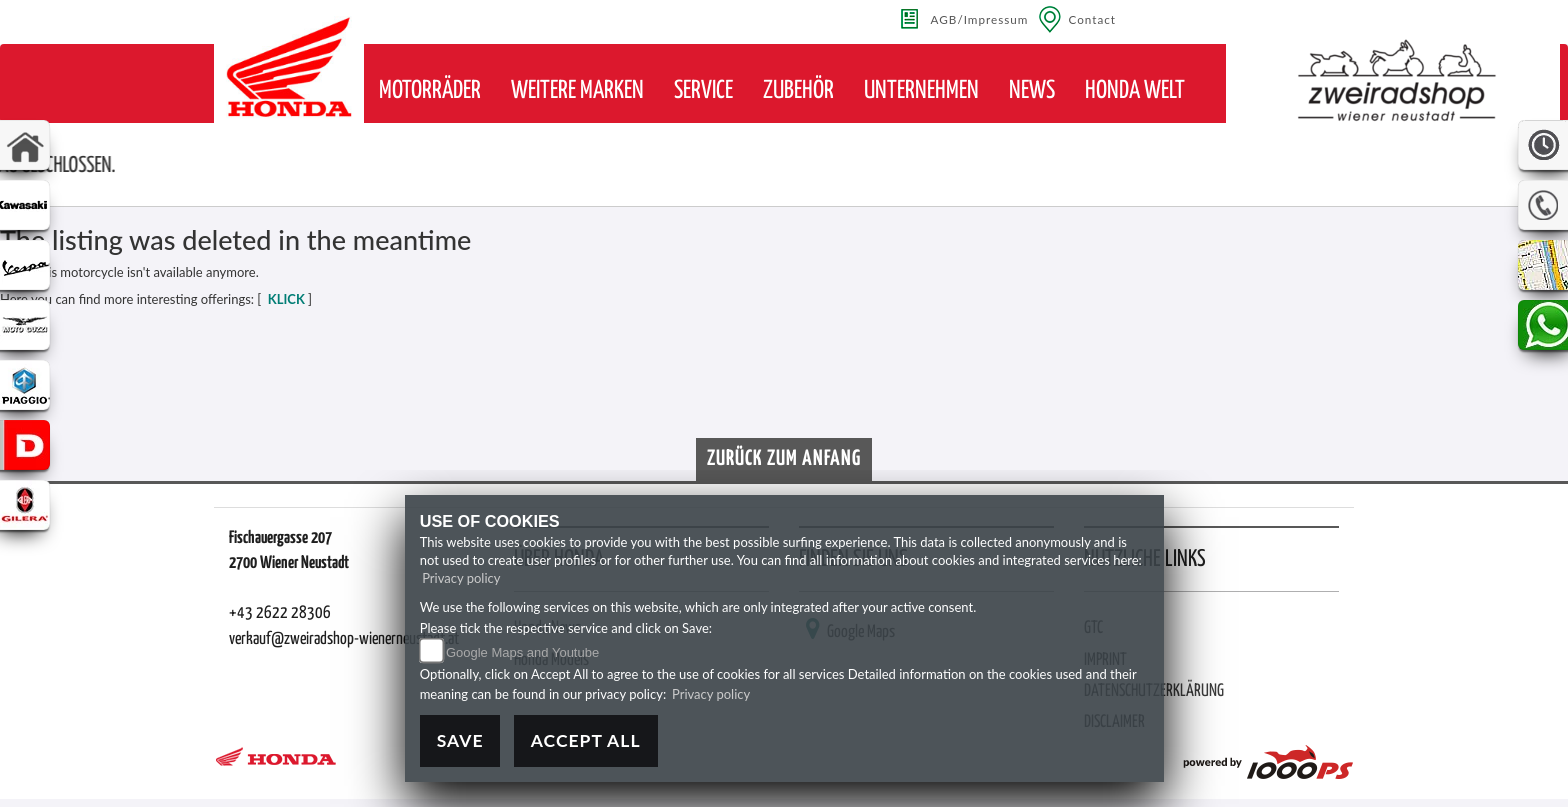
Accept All (586, 740)
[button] (430, 91)
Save (460, 740)
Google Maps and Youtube (522, 652)
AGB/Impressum (980, 19)
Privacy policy (461, 578)
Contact (1092, 19)
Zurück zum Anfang (784, 459)
